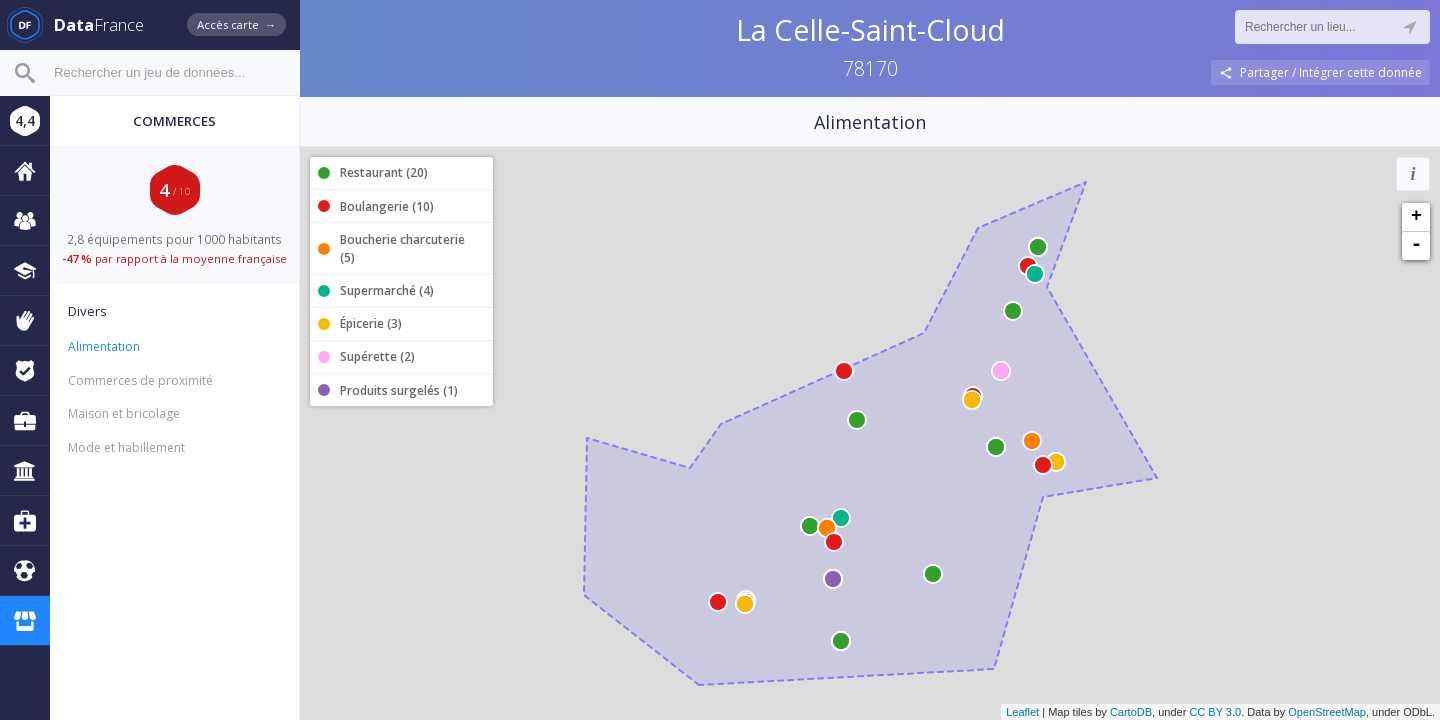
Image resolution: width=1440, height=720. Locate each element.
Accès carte (236, 24)
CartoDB (1131, 712)
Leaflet (1022, 712)
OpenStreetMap (1327, 712)
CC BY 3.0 (1215, 712)
